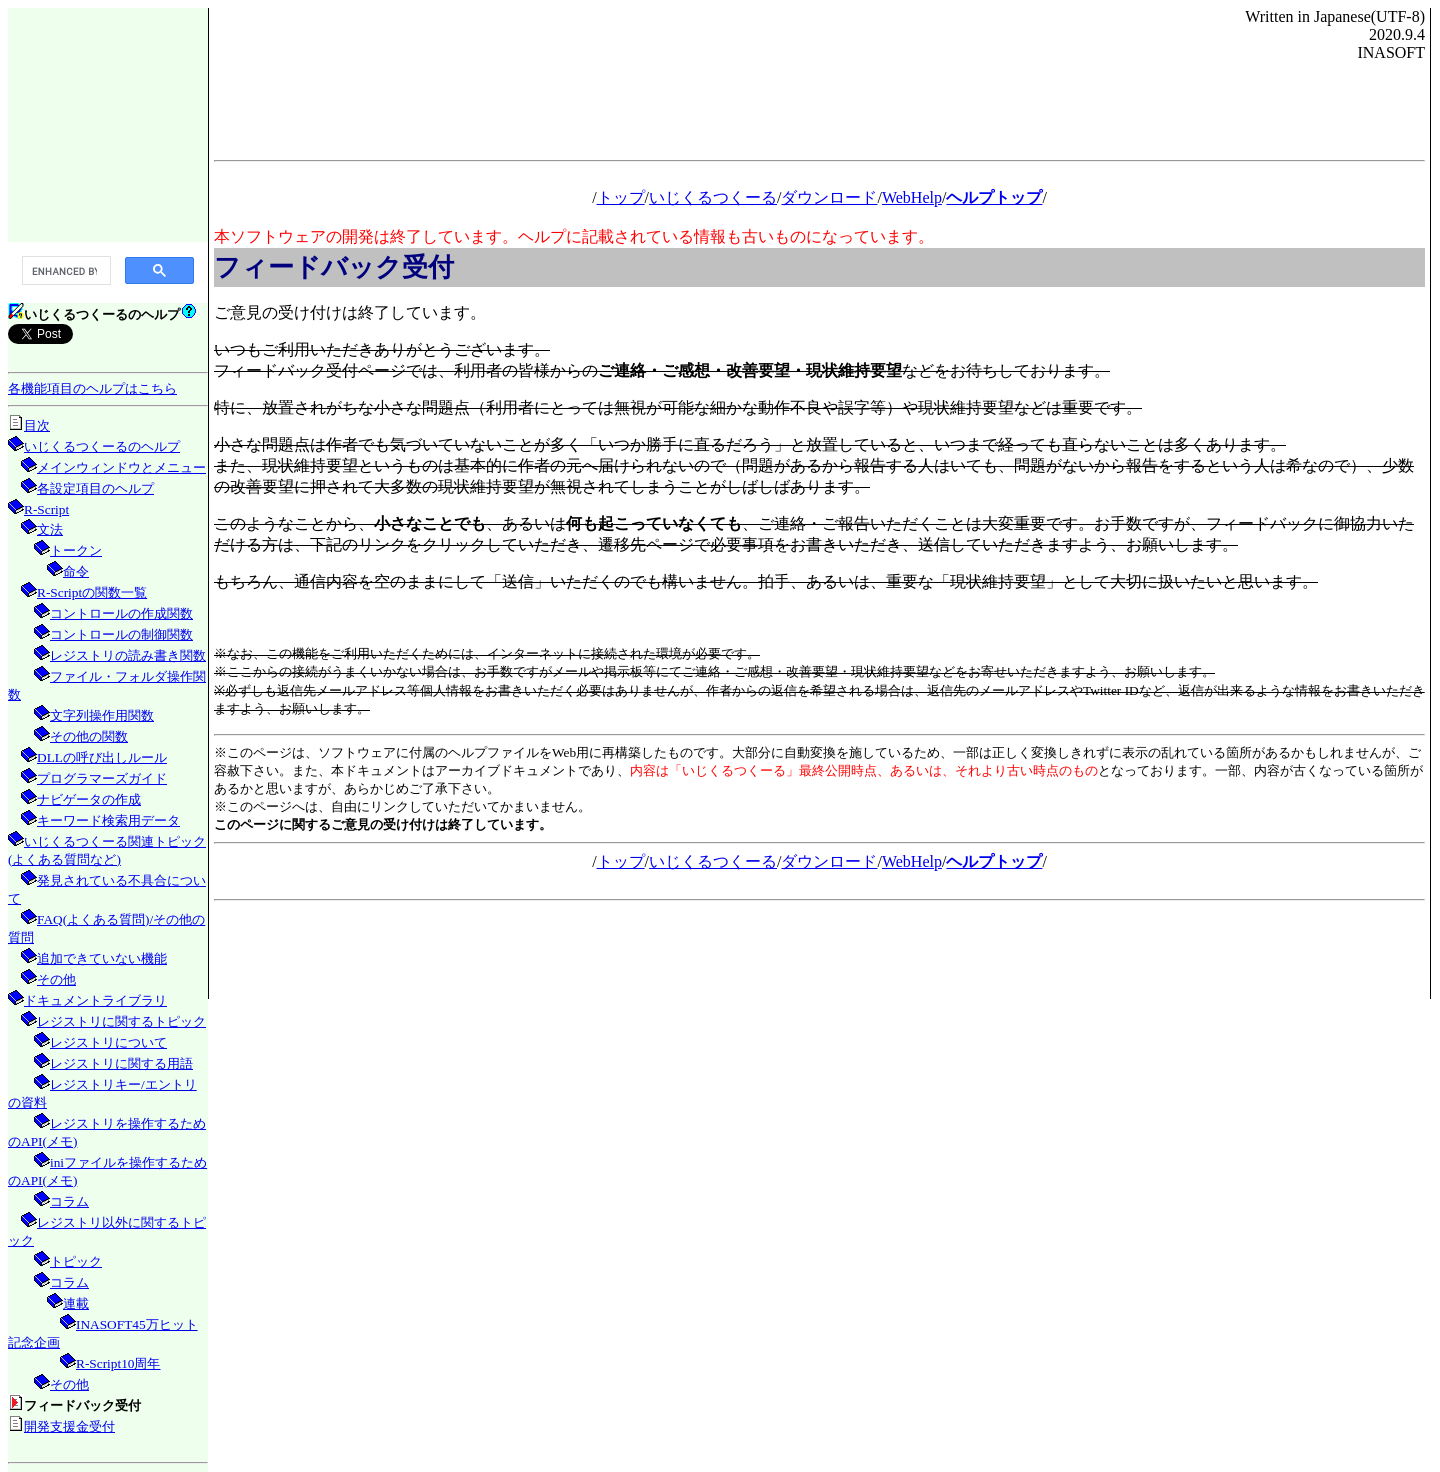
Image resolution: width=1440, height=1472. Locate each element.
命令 (76, 571)
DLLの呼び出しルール (102, 757)
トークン (76, 550)
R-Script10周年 (118, 1363)
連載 (76, 1303)
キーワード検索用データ (108, 820)
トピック (76, 1261)
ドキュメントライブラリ (95, 1000)
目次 (37, 425)
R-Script (46, 509)
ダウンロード (829, 197)
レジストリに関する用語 (121, 1063)
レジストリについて (108, 1042)
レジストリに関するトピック (121, 1021)
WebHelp (912, 197)
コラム (69, 1201)
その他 (56, 979)
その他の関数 (89, 736)
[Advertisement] (108, 124)
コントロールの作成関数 (121, 613)
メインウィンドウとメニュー (121, 467)
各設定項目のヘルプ (95, 488)
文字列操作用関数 (102, 715)
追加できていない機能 (102, 958)
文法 (50, 529)
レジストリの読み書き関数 (128, 655)
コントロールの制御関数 (121, 634)
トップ (621, 197)
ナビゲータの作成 (89, 799)
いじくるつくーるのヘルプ (102, 446)
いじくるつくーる (713, 197)
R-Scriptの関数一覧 (92, 592)
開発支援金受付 (69, 1426)
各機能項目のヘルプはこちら (92, 388)
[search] (64, 271)
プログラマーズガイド (102, 778)
